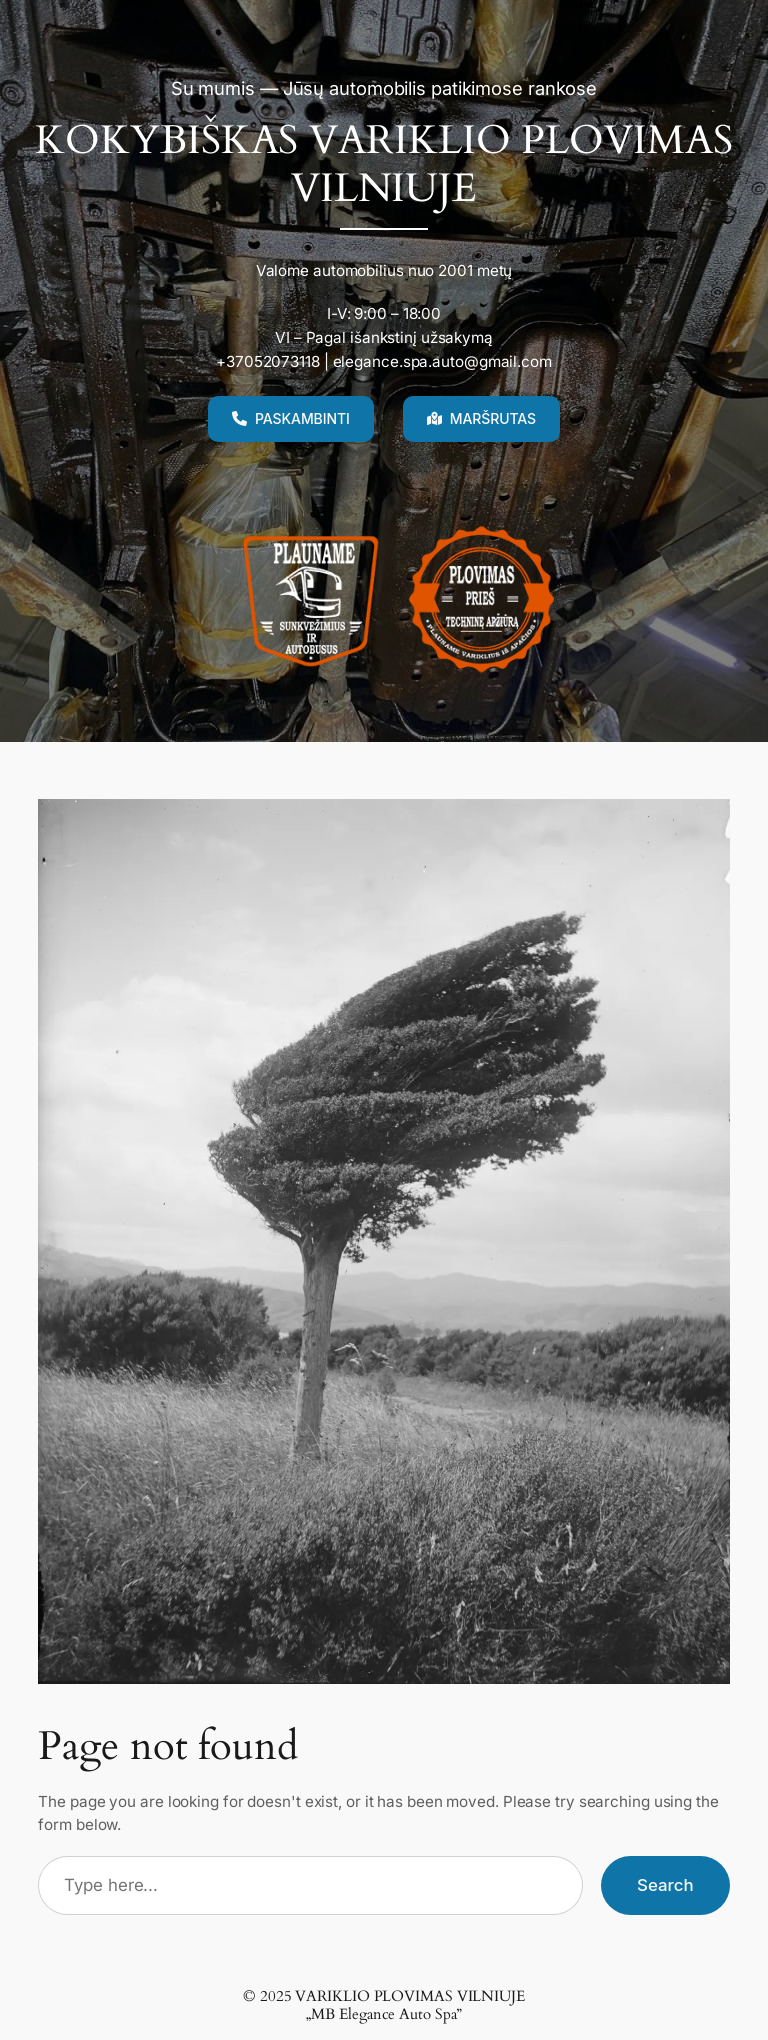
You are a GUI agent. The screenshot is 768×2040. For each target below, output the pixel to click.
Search (665, 1885)
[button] (291, 419)
